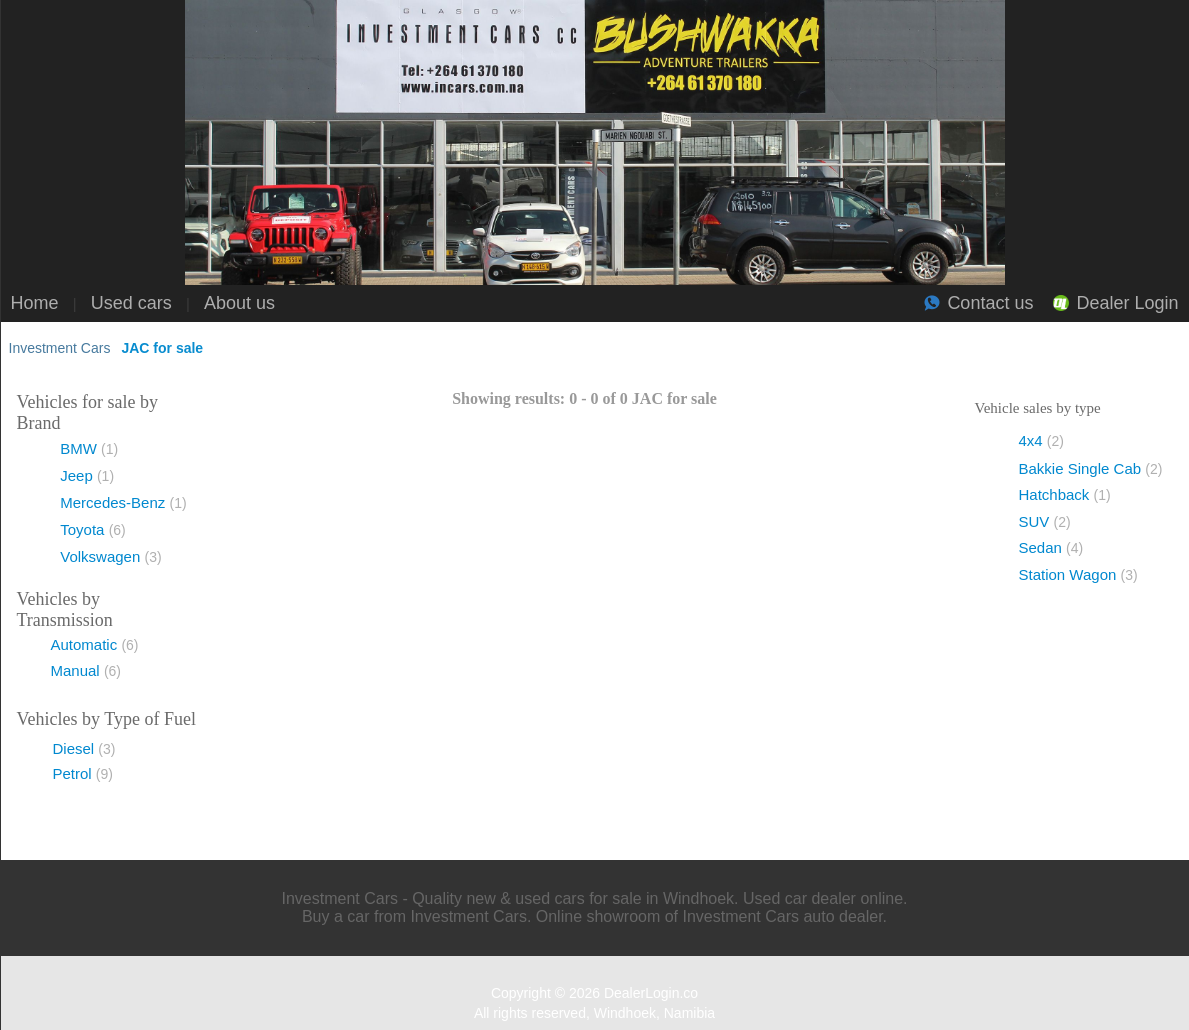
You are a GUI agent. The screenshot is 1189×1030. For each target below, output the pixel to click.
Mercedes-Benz (123, 502)
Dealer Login (1127, 303)
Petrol (83, 773)
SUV (1045, 521)
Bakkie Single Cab (1091, 468)
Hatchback (1065, 494)
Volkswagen (110, 556)
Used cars (131, 303)
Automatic (95, 644)
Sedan (1051, 547)
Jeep (87, 475)
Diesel (84, 748)
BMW (89, 448)
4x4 (1041, 440)
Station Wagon (1078, 574)
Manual (86, 670)
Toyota (93, 529)
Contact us (990, 303)
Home (35, 303)
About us (239, 303)
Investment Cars (60, 348)
